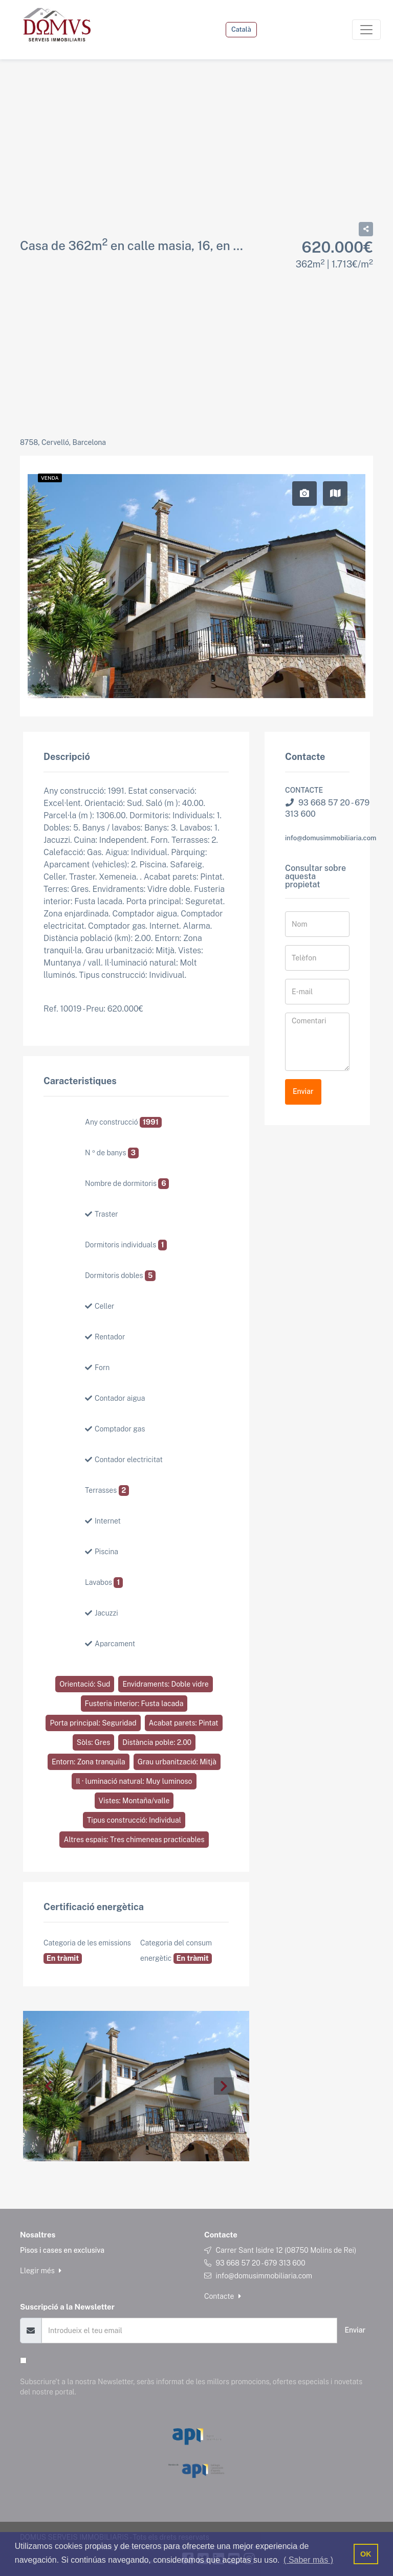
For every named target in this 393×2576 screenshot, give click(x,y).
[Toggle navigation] (366, 29)
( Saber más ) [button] (308, 2560)
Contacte (222, 2296)
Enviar (303, 1091)
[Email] (189, 2330)
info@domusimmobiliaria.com (330, 838)
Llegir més (40, 2271)
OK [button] (366, 2554)
